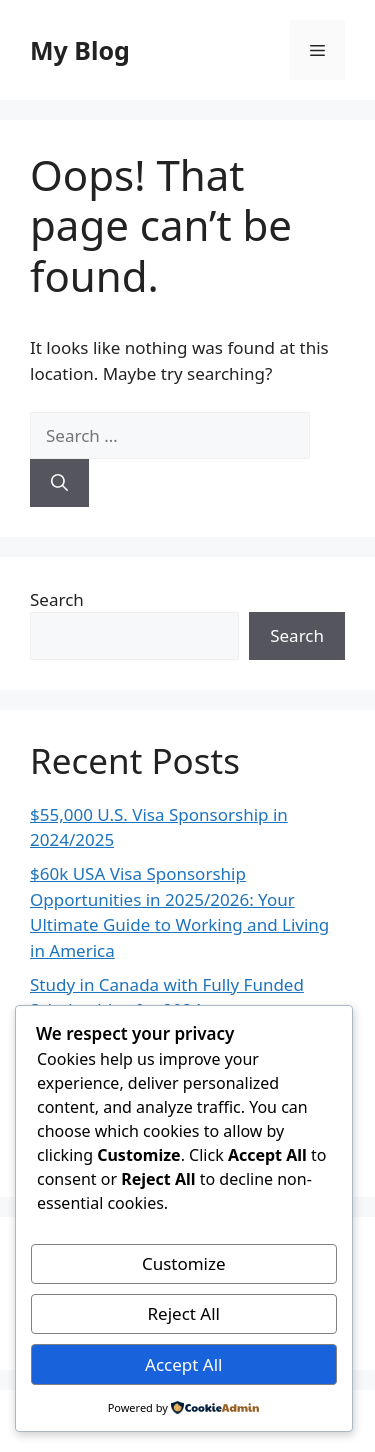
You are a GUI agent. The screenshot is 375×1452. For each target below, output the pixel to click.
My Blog (80, 50)
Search (57, 599)
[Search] (59, 483)
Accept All (183, 1364)
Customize (184, 1263)
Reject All (184, 1313)
